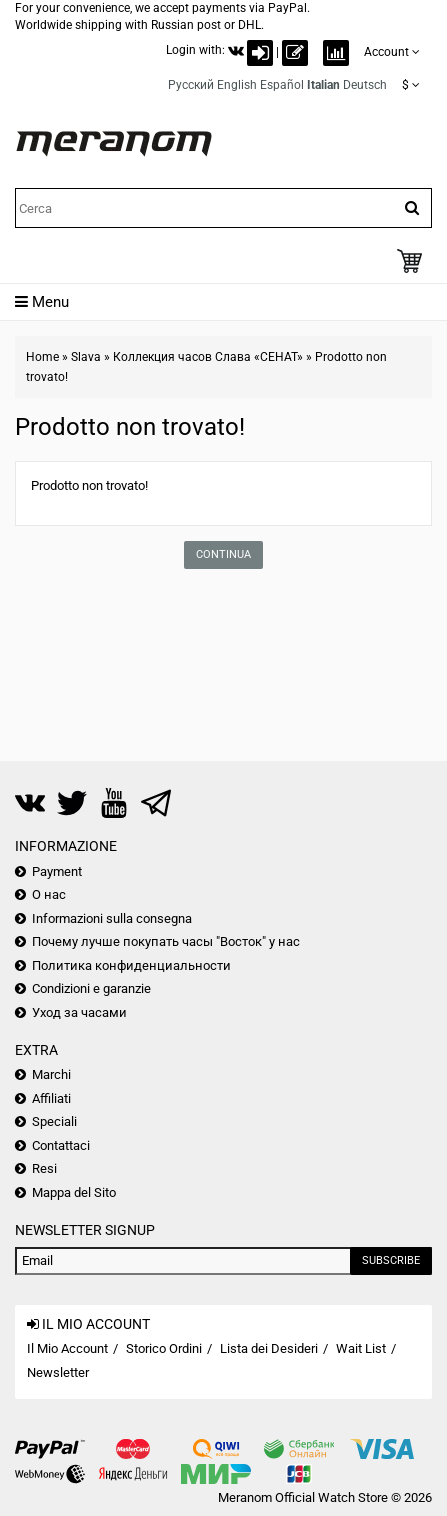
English (237, 85)
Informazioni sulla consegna (112, 918)
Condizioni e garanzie (91, 988)
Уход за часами (79, 1012)
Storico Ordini (164, 1348)
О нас (49, 894)
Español (282, 85)
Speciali (54, 1121)
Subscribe (391, 1260)
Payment (57, 871)
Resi (44, 1168)
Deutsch (365, 85)
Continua (223, 554)
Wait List (361, 1348)
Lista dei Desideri (269, 1348)
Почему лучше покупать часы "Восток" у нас (166, 941)
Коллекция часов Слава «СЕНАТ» (208, 357)
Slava (86, 357)
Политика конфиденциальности (131, 965)
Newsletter (58, 1372)
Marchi (51, 1074)
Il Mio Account (67, 1348)
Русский (191, 85)
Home (42, 357)
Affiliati (51, 1098)
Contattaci (61, 1145)
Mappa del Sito (74, 1192)
